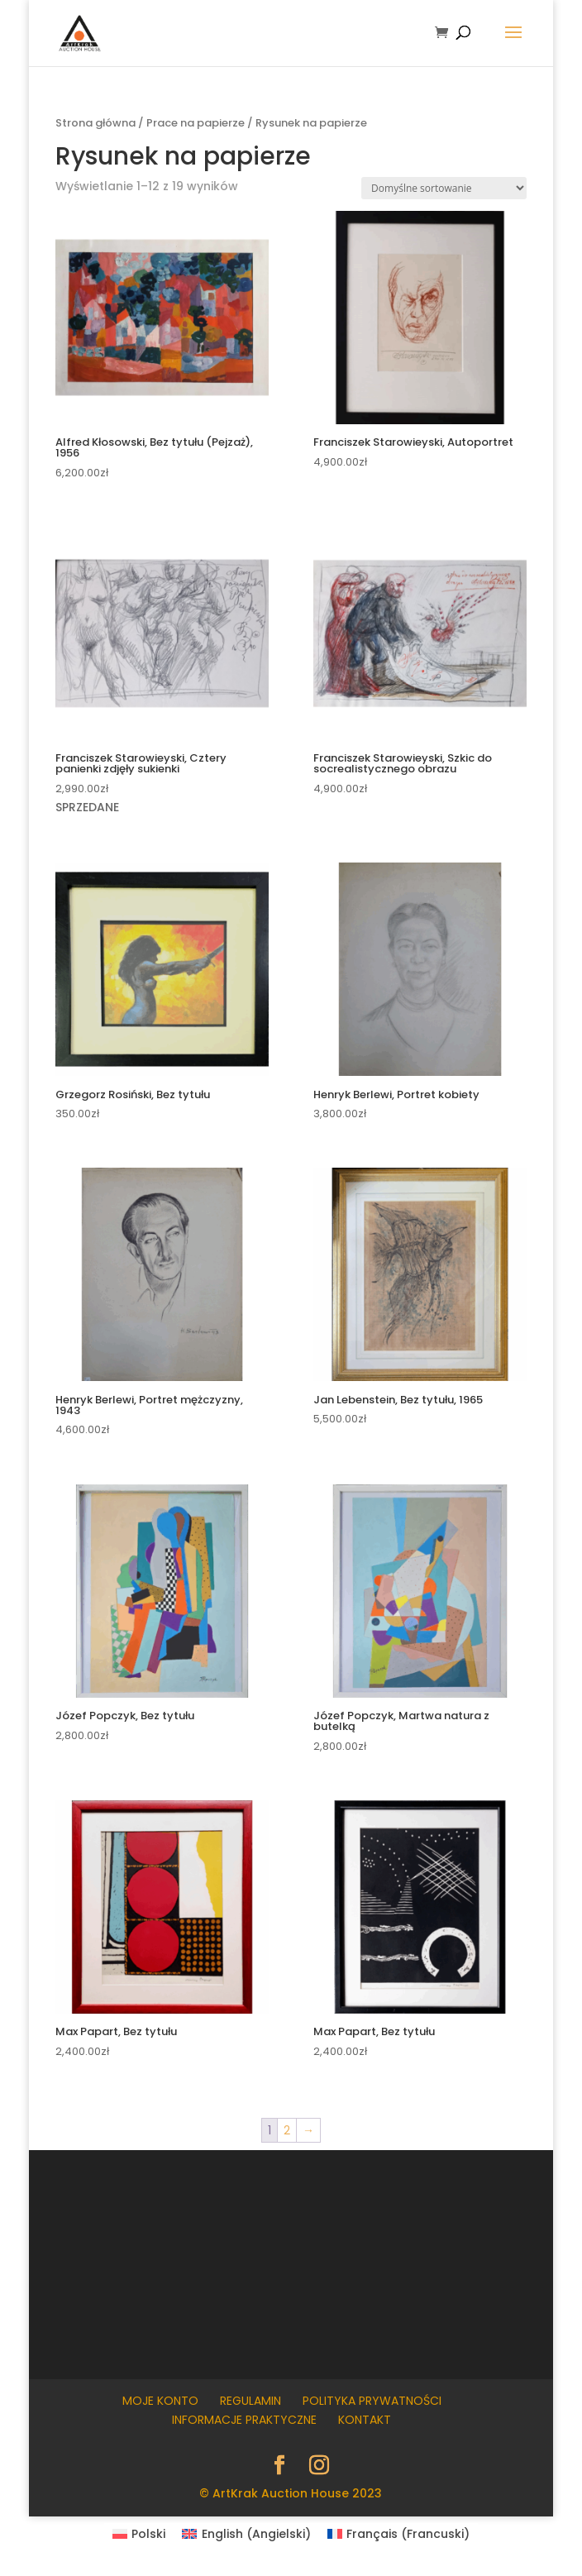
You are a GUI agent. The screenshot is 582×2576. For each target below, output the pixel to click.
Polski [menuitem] (148, 2534)
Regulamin (250, 2400)
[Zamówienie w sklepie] (444, 188)
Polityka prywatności (372, 2400)
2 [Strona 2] (287, 2130)
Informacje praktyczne (244, 2419)
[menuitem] (139, 2534)
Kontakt (364, 2419)
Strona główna (95, 123)
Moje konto (160, 2400)
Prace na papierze (195, 123)
